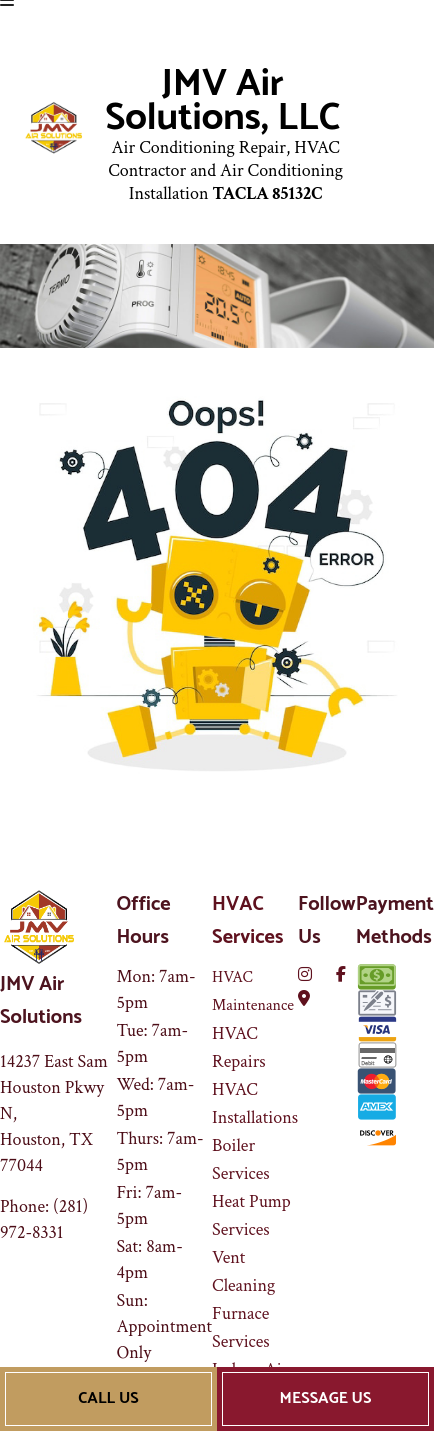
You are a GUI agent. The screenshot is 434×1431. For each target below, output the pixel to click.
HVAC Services (247, 921)
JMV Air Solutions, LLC (222, 102)
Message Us (326, 1398)
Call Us (108, 1398)
